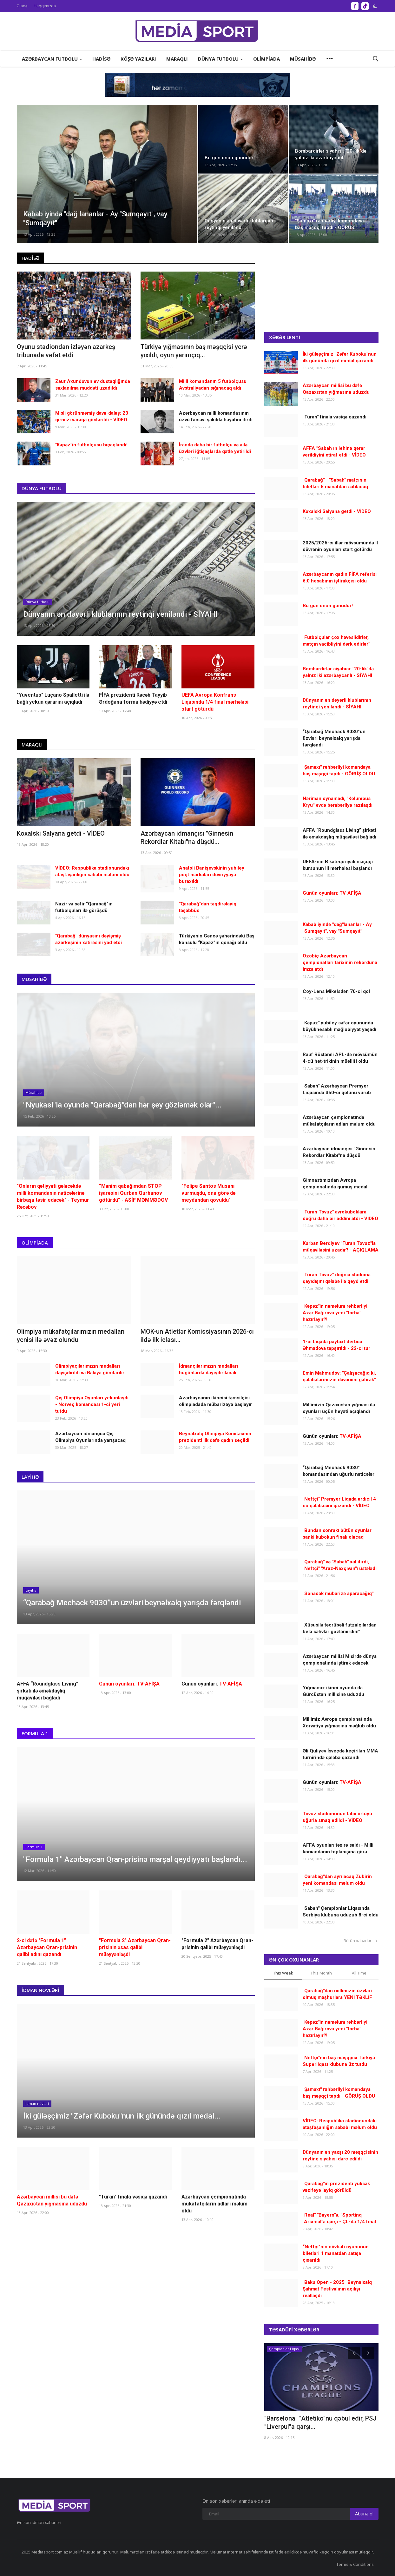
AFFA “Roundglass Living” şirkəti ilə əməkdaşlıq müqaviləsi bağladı (47, 1691)
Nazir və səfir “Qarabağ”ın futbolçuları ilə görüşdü (84, 907)
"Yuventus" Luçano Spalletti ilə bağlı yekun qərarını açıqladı (53, 698)
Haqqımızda (45, 6)
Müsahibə (34, 979)
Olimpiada (35, 1242)
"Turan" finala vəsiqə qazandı (133, 2197)
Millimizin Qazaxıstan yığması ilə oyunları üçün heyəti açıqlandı (339, 1408)
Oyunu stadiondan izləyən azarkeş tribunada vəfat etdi (66, 351)
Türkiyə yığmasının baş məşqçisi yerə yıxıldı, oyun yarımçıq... (194, 351)
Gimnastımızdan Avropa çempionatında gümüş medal (335, 1183)
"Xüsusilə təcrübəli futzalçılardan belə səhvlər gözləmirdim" (340, 1628)
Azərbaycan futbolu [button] (52, 59)
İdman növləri (40, 1990)
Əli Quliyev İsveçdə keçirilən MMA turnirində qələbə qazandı (340, 1754)
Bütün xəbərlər (361, 1940)
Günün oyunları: (211, 1684)
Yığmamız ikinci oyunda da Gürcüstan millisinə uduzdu (333, 1691)
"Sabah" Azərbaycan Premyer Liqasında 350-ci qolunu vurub (337, 1089)
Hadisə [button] (101, 59)
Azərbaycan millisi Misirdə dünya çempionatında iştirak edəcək (340, 1659)
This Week (283, 1973)
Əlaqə (22, 6)
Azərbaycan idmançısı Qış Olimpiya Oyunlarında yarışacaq (90, 1437)
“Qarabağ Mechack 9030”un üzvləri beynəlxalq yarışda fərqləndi (334, 738)
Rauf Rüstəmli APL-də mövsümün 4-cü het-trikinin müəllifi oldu (340, 1058)
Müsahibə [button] (303, 59)
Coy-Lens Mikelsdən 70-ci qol (336, 991)
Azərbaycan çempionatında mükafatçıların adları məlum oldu (214, 2204)
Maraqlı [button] (177, 59)
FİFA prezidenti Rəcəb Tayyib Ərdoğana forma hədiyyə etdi (133, 698)
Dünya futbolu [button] (220, 59)
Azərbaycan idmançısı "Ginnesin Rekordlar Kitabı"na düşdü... (187, 837)
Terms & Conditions (355, 2564)
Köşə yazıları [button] (138, 59)
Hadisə (30, 258)
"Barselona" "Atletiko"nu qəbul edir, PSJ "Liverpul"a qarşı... (320, 2422)
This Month (321, 1973)
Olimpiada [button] (266, 59)
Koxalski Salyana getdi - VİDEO (61, 833)
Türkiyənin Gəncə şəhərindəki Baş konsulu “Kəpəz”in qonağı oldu (216, 939)
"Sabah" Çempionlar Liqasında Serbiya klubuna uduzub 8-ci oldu (341, 1911)
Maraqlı (32, 744)
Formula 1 (35, 1733)
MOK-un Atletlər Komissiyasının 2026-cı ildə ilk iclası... (197, 1336)
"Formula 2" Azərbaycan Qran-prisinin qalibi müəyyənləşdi (217, 1943)
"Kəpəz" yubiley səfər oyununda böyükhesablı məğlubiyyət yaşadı (339, 1026)
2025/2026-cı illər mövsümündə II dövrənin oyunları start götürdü (340, 546)
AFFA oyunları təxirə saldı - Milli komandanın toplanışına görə (338, 1848)
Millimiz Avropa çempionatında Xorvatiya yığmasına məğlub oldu (339, 1722)
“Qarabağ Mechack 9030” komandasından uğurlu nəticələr (338, 1471)
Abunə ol (364, 2513)
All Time (359, 1973)
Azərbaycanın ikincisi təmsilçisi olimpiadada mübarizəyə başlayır (215, 1401)
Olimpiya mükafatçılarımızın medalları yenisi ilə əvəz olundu (71, 1336)
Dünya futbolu (42, 488)
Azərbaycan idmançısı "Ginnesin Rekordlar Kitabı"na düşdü (339, 1152)
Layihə (30, 1477)
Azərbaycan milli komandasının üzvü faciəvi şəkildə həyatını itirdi (216, 416)
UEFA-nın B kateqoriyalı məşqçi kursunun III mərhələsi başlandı (338, 865)
